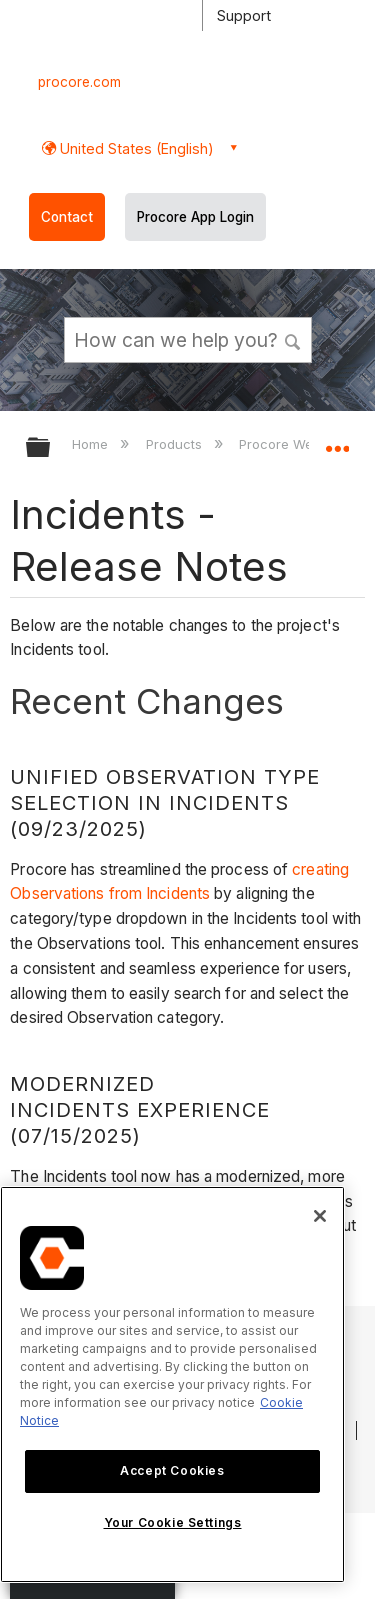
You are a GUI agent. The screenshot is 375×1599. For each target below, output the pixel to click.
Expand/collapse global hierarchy (51, 448)
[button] (293, 339)
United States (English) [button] (135, 148)
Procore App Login (195, 217)
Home (92, 444)
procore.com (79, 82)
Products (176, 444)
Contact (67, 217)
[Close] (320, 1216)
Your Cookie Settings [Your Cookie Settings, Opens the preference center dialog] (173, 1522)
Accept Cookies (172, 1470)
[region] (172, 1384)
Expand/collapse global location (337, 441)
